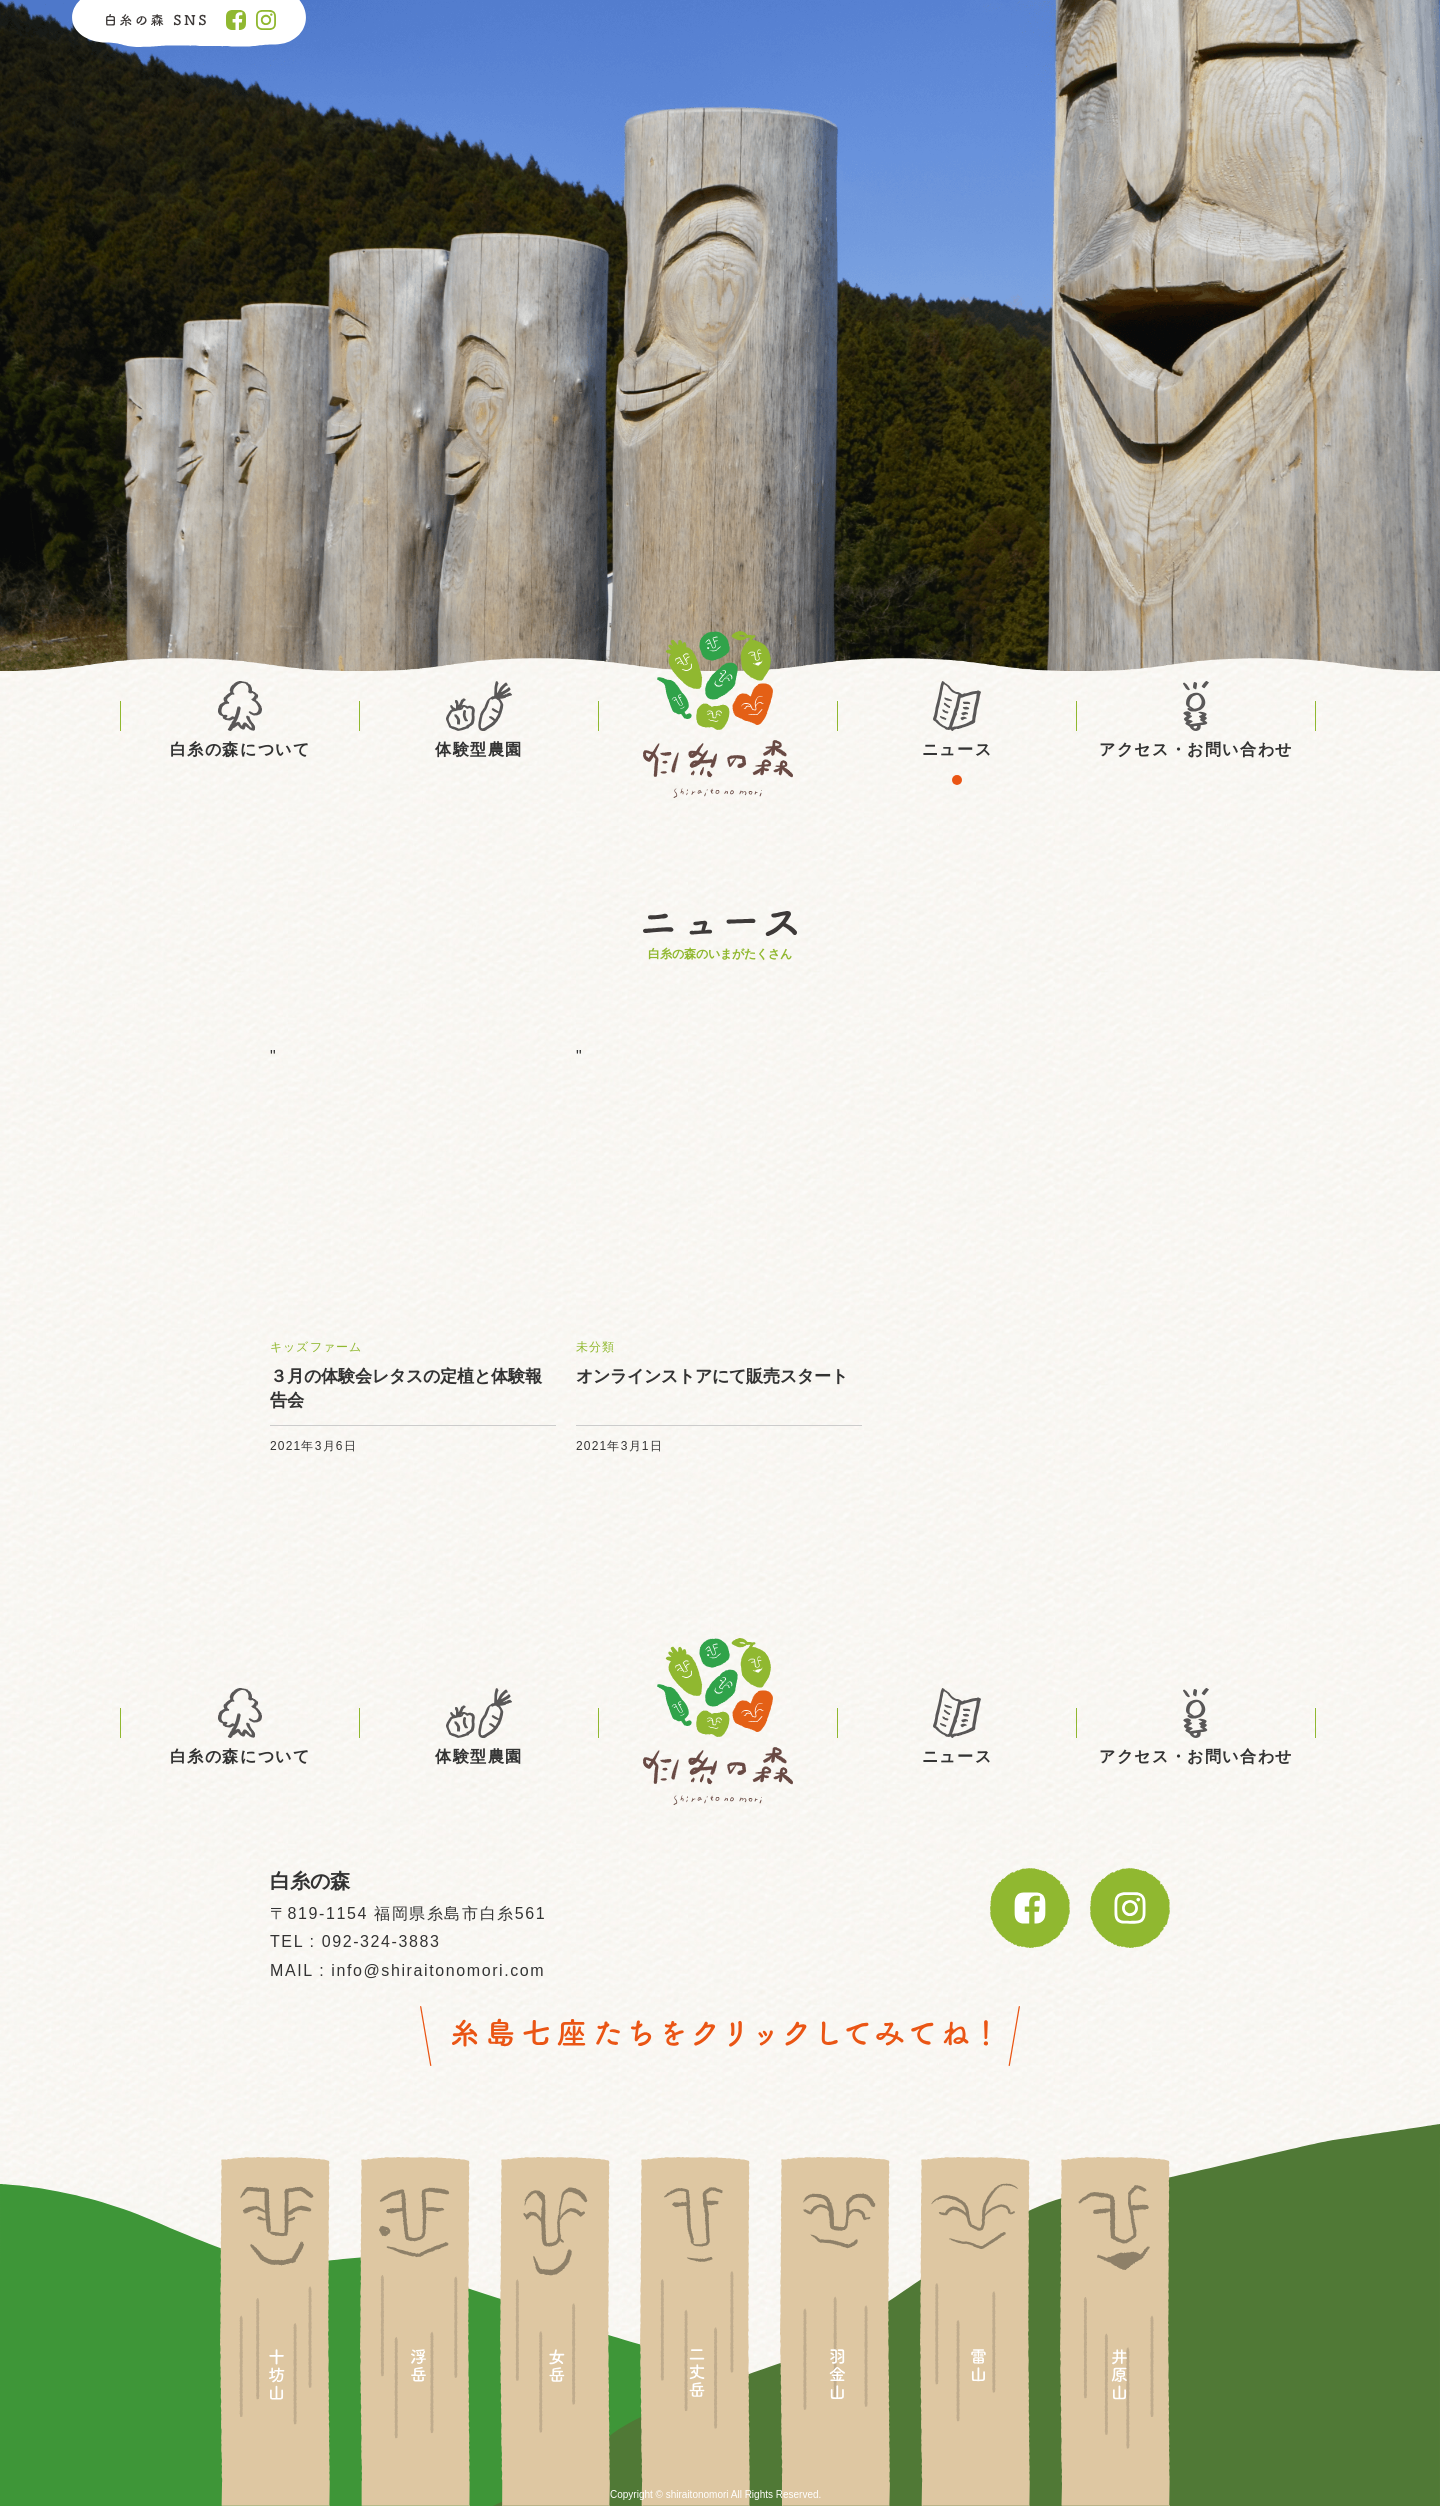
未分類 (596, 1347)
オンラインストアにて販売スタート (712, 1376)
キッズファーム (316, 1347)
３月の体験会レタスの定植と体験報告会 (406, 1388)
